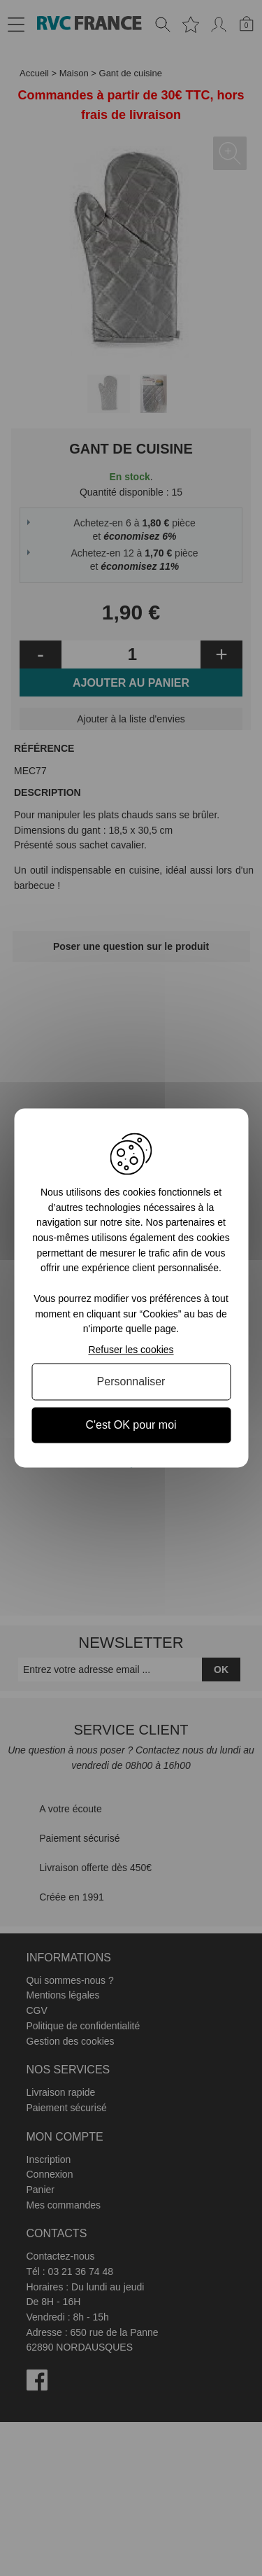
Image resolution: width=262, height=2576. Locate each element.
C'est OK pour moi (130, 1425)
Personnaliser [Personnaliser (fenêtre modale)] (131, 1381)
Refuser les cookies (130, 1349)
